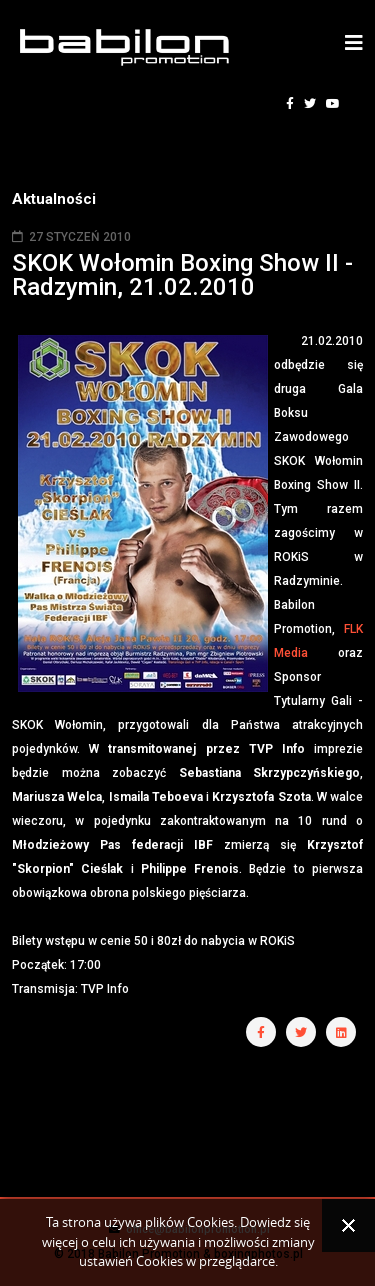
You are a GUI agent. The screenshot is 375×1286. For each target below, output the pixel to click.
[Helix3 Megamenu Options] (354, 43)
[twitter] (310, 104)
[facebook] (290, 104)
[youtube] (333, 104)
